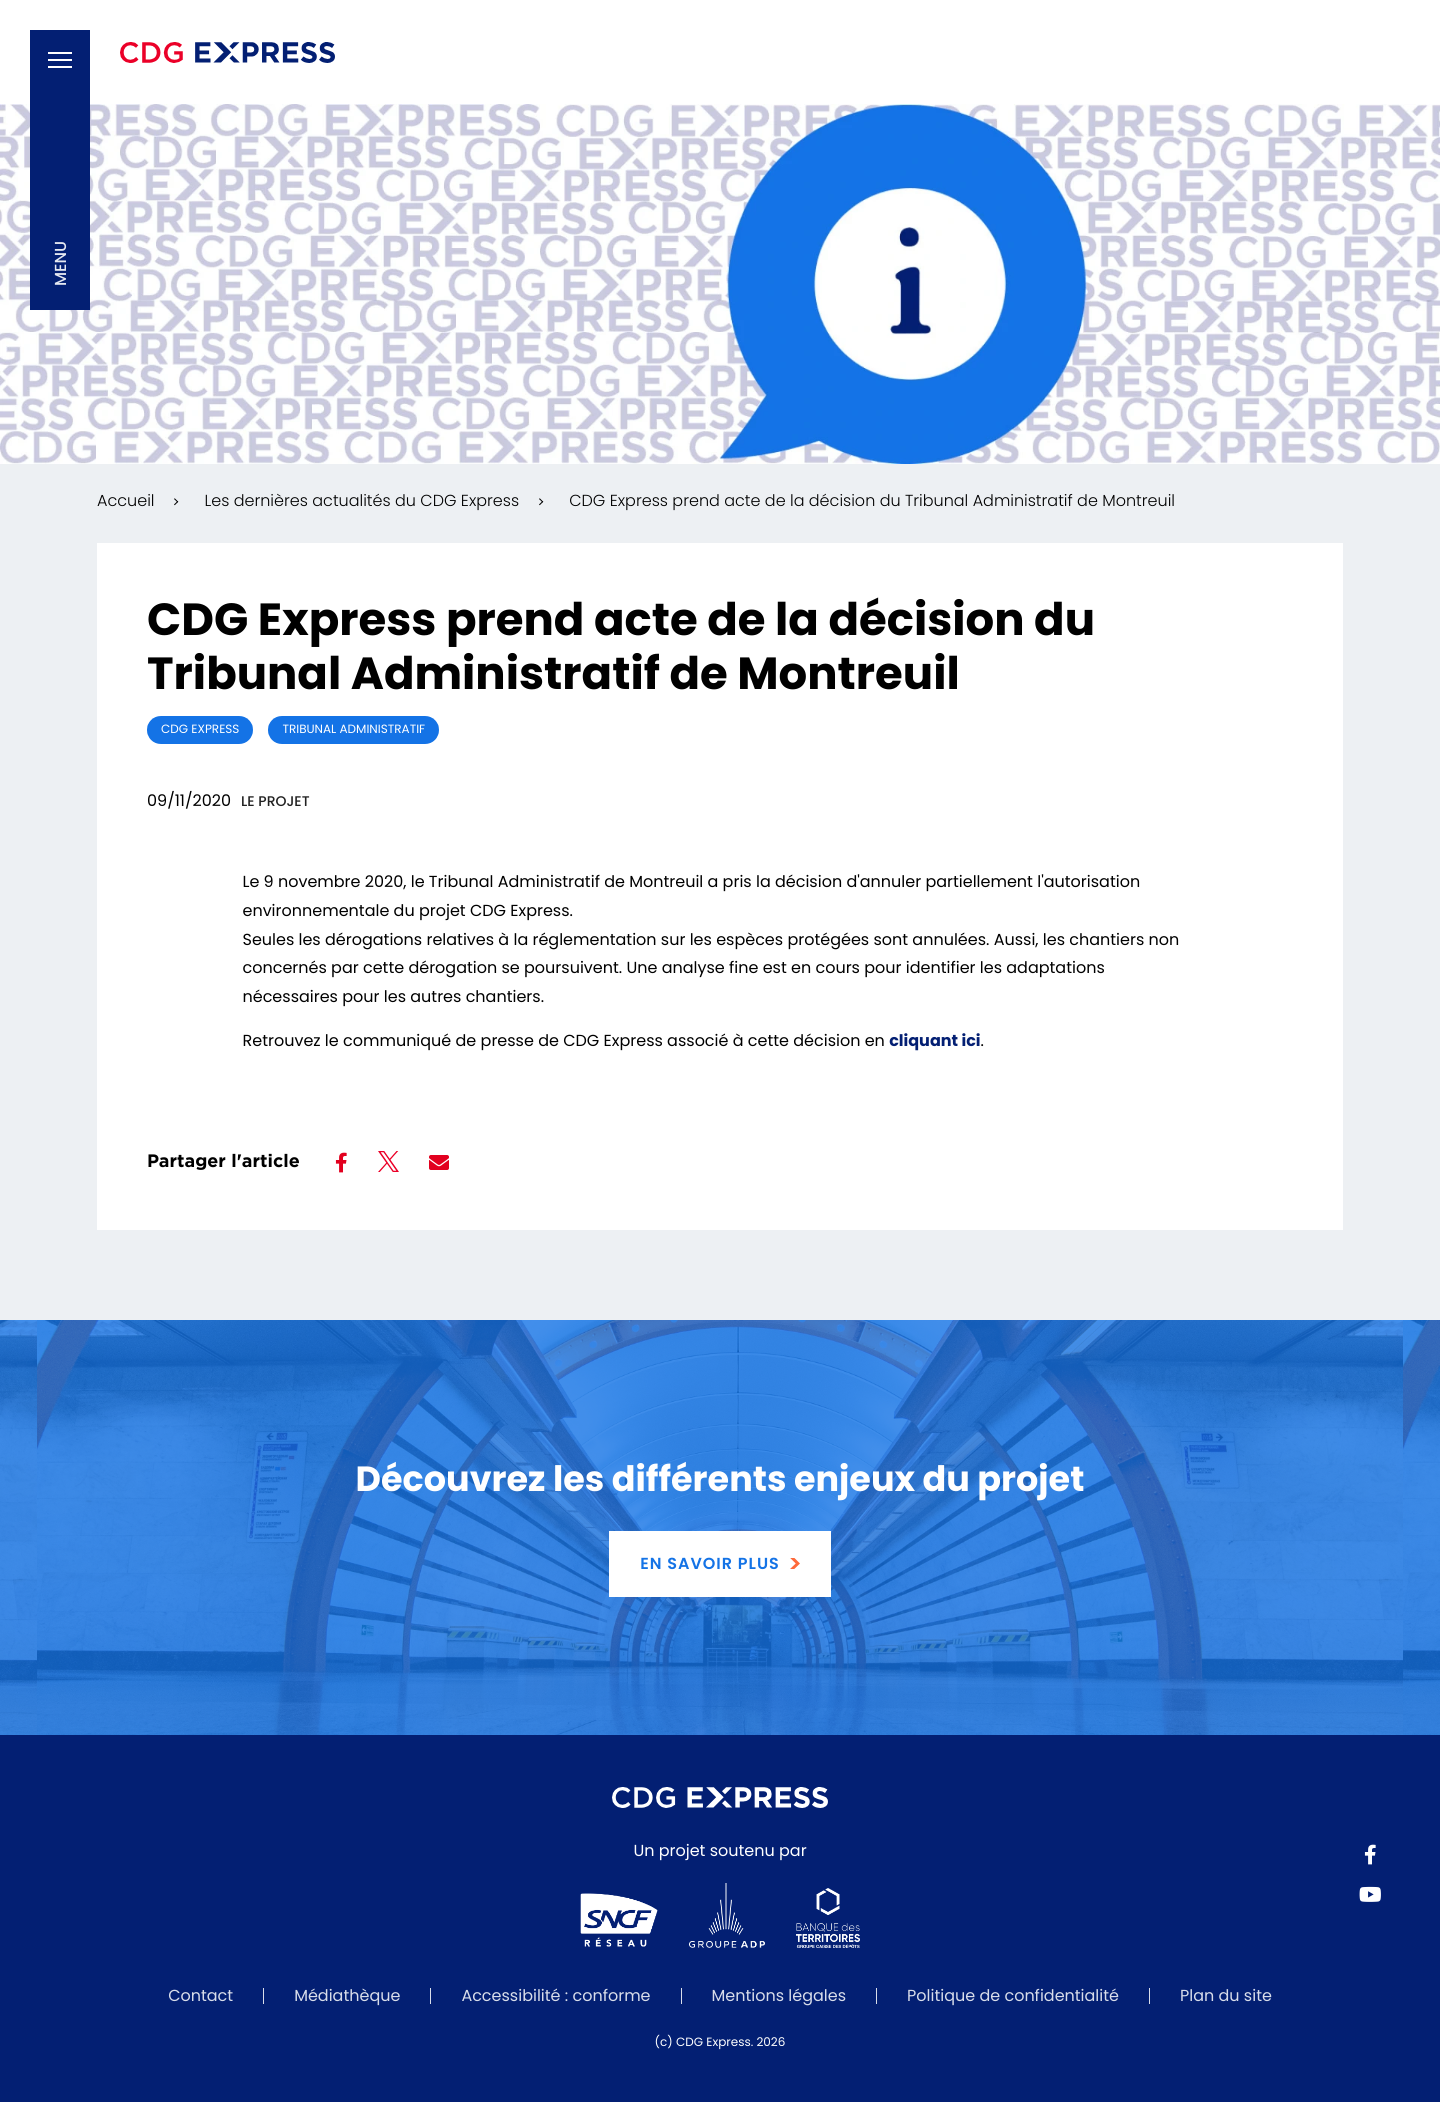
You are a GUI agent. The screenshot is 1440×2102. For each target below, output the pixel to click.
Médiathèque (347, 1995)
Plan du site (1226, 1995)
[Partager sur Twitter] (388, 1165)
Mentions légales (779, 1995)
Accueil (125, 500)
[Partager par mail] (439, 1163)
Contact (200, 1995)
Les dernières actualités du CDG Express (361, 500)
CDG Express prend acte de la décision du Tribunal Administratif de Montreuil (872, 500)
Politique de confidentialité (1013, 1995)
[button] (60, 170)
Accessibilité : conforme (555, 1995)
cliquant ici (934, 1040)
